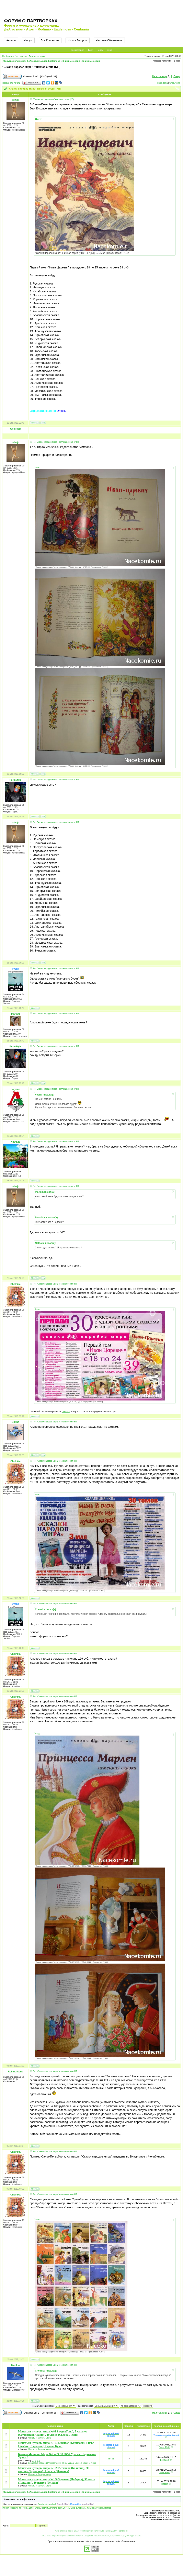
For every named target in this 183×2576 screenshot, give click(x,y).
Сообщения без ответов (14, 56)
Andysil (52, 2504)
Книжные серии (71, 61)
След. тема (174, 83)
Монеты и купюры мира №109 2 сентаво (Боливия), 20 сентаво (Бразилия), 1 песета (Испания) (53, 2470)
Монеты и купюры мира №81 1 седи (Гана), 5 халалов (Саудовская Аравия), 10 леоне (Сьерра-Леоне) (52, 2433)
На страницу (159, 76)
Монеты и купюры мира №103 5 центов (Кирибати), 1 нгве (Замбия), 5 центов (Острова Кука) (56, 2444)
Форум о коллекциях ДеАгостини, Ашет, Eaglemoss (31, 61)
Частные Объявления (109, 40)
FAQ (90, 50)
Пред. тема (162, 83)
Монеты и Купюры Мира (39, 2438)
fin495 (111, 2458)
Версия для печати (11, 83)
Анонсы (11, 40)
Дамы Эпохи (34, 2508)
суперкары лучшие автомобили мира (93, 2508)
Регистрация (77, 50)
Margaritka (75, 2504)
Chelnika (66, 1411)
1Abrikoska (43, 2504)
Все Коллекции (50, 40)
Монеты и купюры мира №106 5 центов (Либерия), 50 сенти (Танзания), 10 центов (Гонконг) (56, 2481)
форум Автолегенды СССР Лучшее (58, 2508)
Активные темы (37, 56)
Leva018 (164, 2460)
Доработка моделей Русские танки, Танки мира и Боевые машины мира (62, 2463)
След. (176, 76)
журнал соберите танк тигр (14, 2508)
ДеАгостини (79, 2531)
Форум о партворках (30, 20)
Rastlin (164, 2484)
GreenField (164, 2447)
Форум (28, 40)
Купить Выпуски (77, 40)
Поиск (100, 50)
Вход (109, 50)
